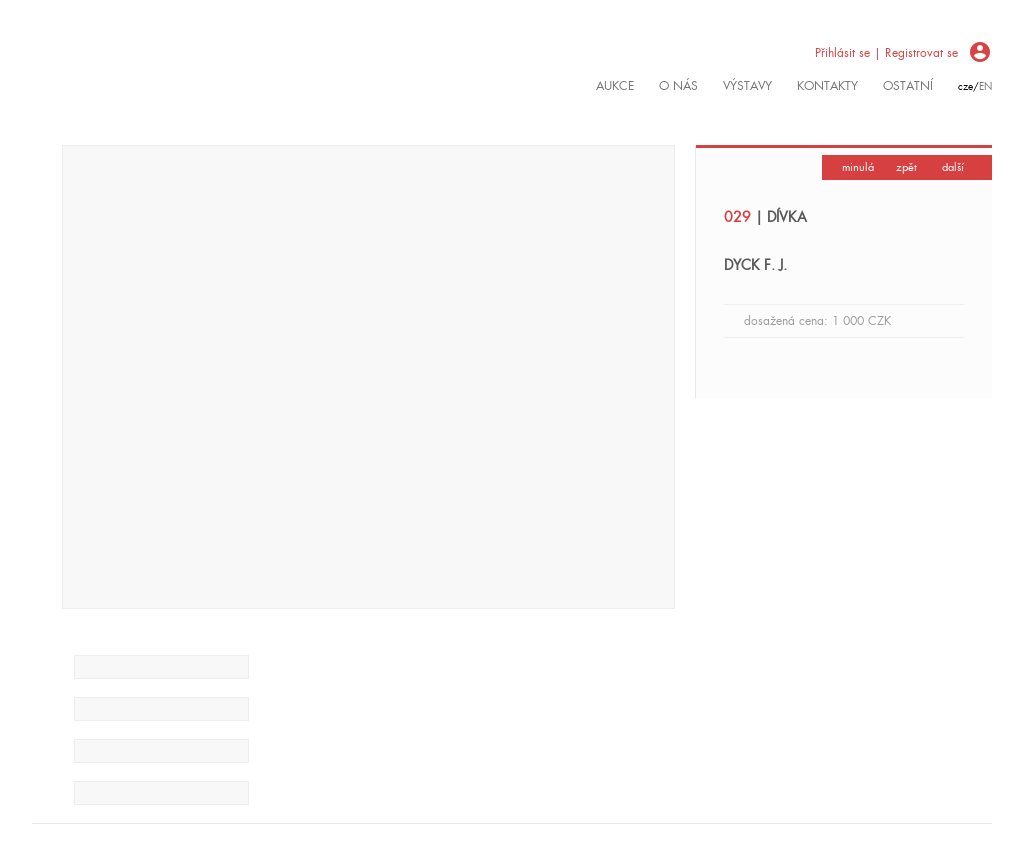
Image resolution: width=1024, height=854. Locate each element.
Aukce (615, 86)
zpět (906, 167)
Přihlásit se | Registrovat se (886, 53)
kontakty (827, 86)
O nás (678, 86)
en (985, 86)
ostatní (908, 86)
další (953, 167)
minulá (858, 167)
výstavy (747, 86)
